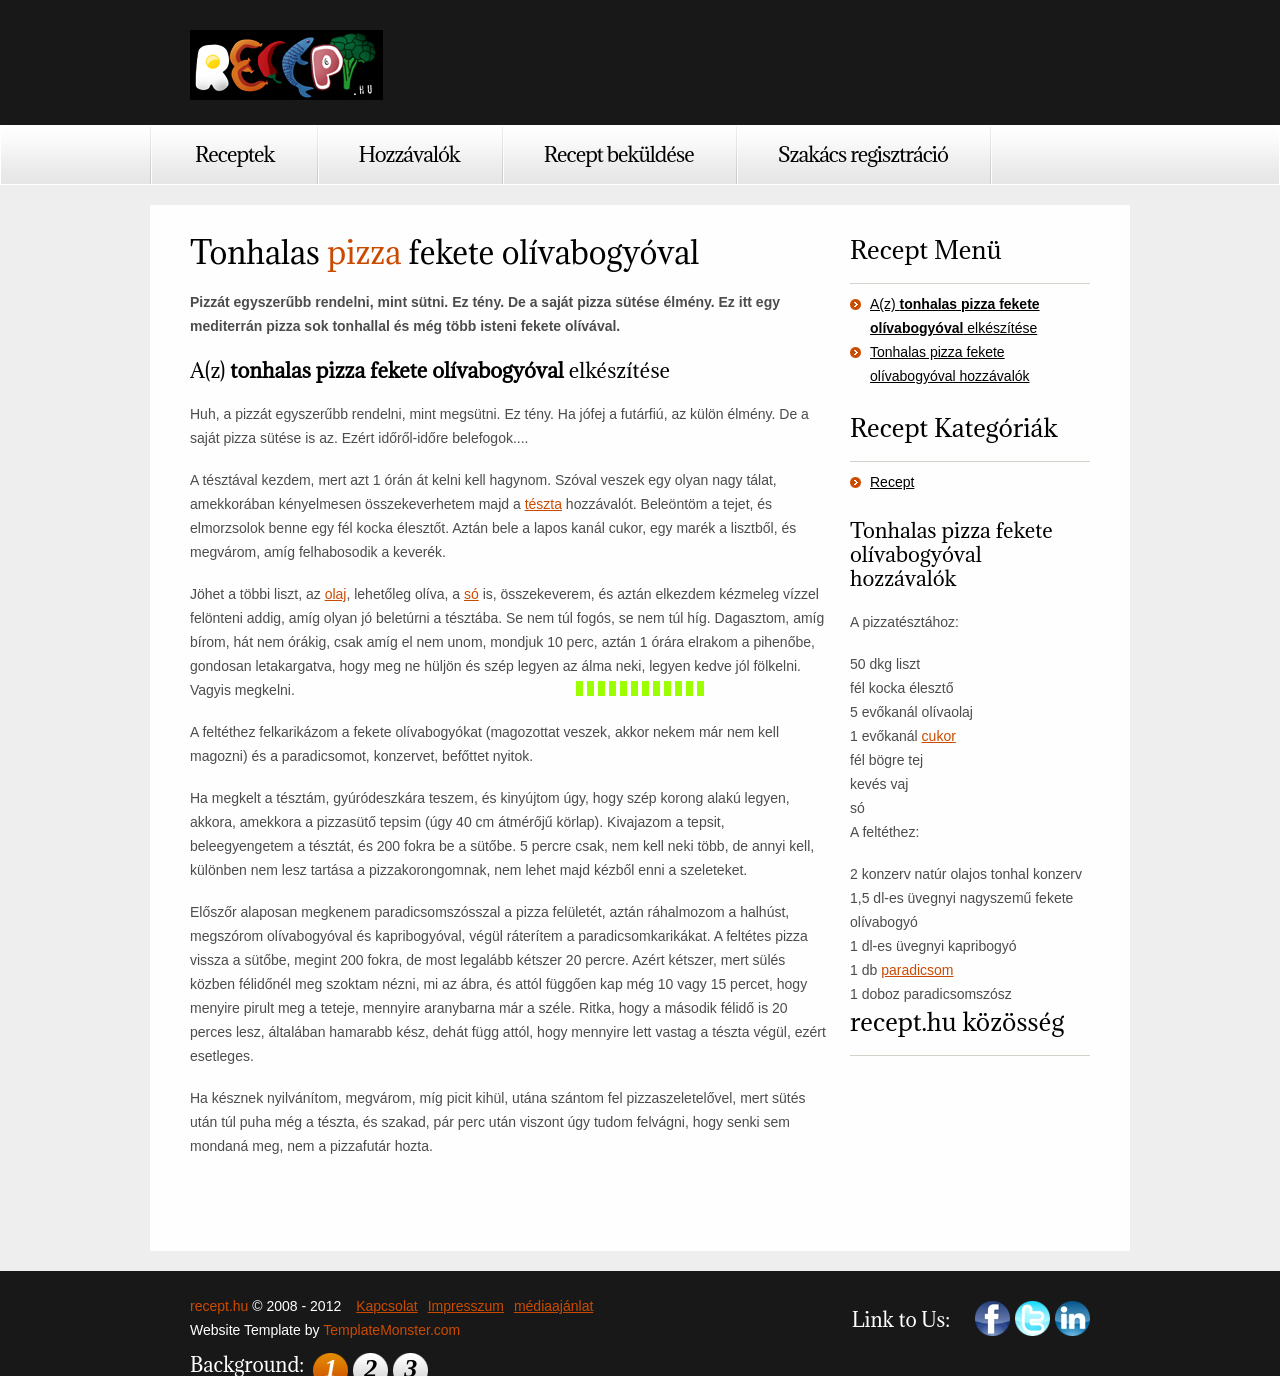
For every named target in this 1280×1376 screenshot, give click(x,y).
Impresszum (466, 1306)
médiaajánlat (553, 1306)
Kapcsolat (386, 1306)
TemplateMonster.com (391, 1330)
